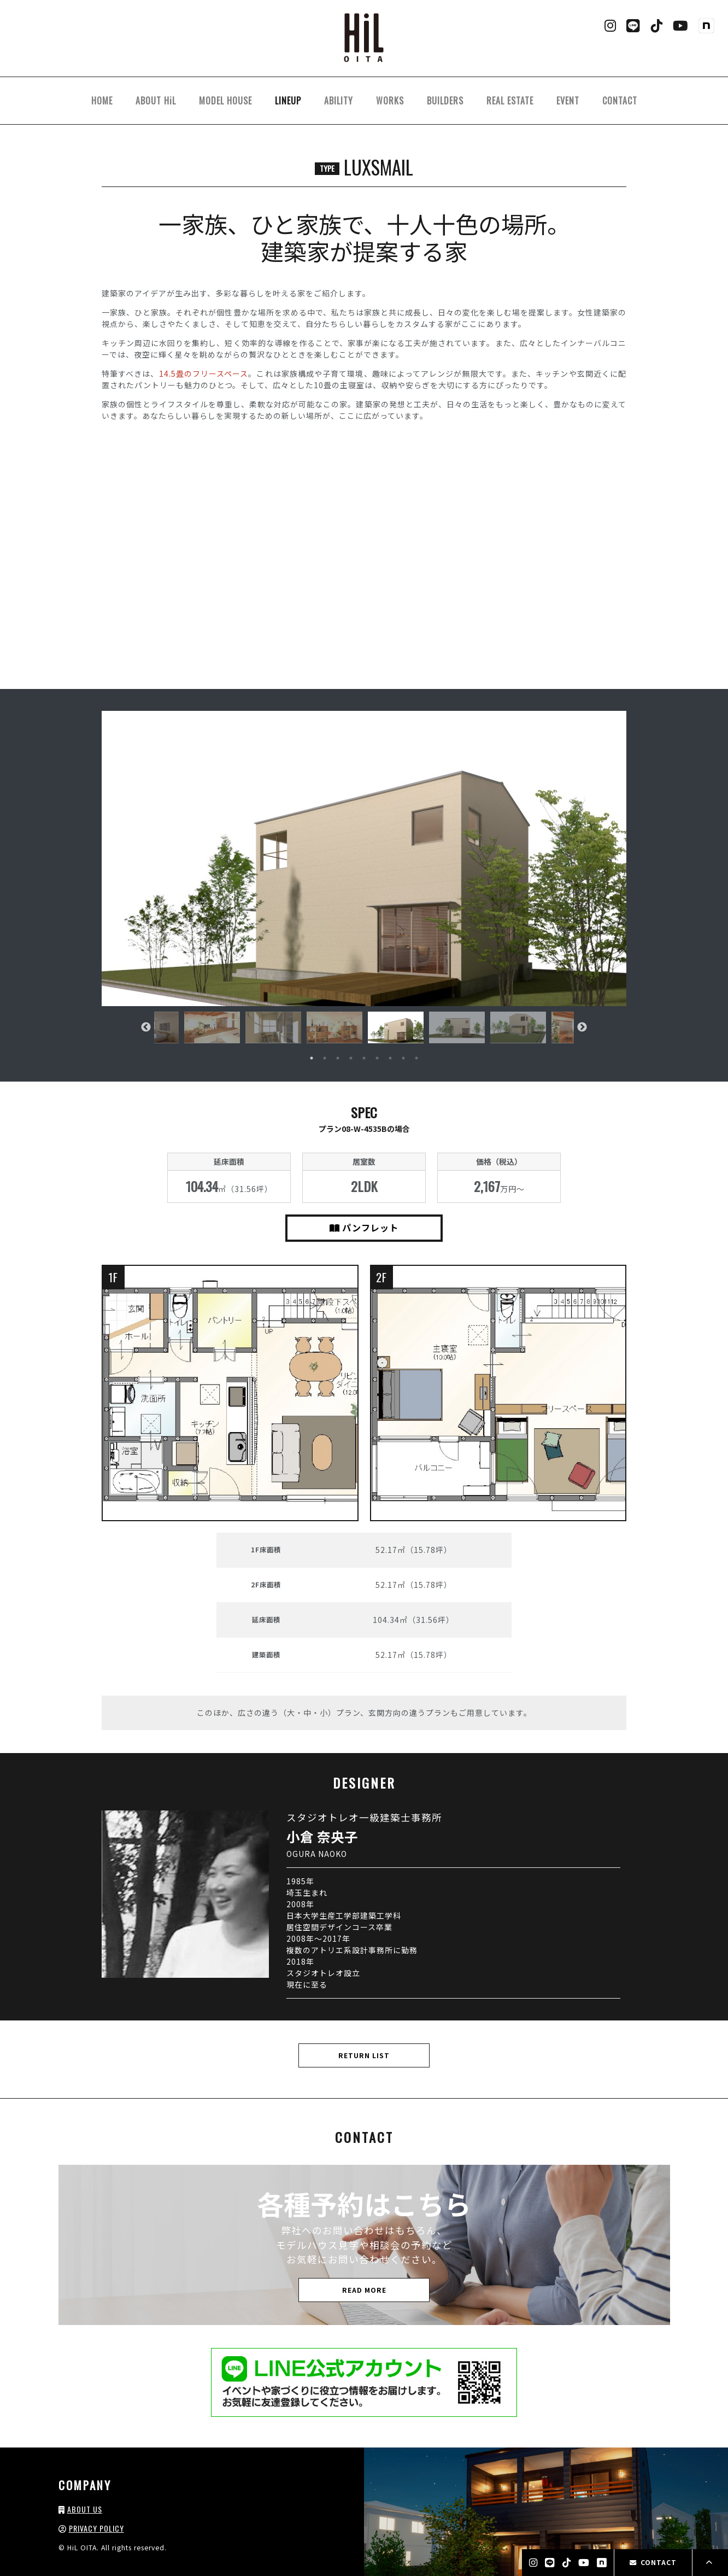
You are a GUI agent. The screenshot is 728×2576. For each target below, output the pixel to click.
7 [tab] (390, 1058)
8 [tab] (403, 1058)
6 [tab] (377, 1058)
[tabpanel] (395, 1027)
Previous (145, 1027)
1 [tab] (311, 1058)
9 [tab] (416, 1058)
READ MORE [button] (364, 2290)
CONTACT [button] (653, 2562)
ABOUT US (84, 2509)
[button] (364, 858)
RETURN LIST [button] (364, 2055)
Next (582, 1027)
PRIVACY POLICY (96, 2528)
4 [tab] (351, 1058)
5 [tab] (364, 1058)
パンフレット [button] (364, 1227)
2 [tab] (324, 1058)
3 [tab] (337, 1058)
